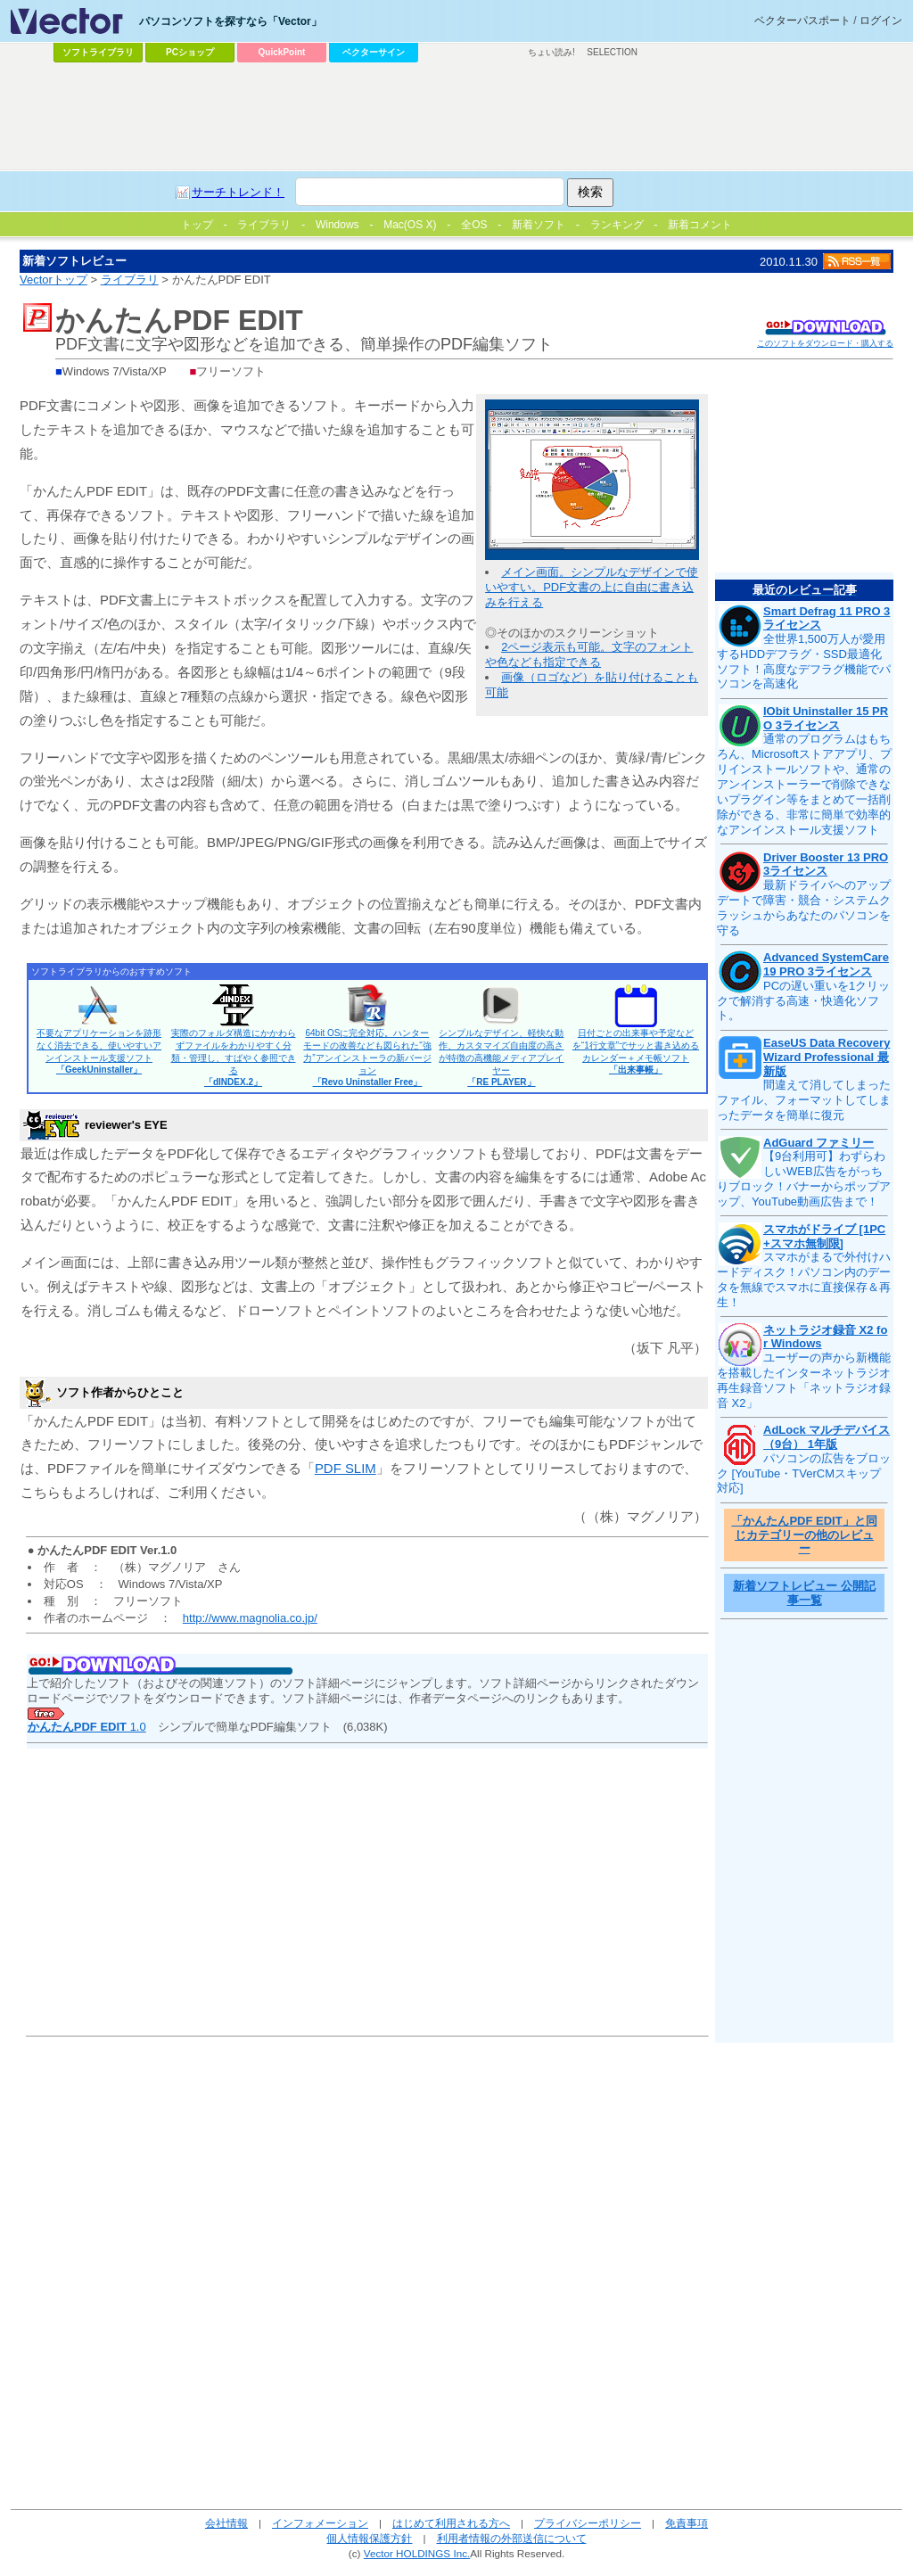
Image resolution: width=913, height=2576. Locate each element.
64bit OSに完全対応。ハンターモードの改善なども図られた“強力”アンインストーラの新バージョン (367, 1057)
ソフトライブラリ (98, 52)
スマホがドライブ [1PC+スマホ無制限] (824, 1236)
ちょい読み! (551, 52)
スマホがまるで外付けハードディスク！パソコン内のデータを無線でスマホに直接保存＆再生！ (804, 1279)
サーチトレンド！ (238, 192)
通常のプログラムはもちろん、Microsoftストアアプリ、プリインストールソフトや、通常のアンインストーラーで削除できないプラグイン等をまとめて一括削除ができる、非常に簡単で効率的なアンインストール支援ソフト (804, 783)
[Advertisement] (456, 117)
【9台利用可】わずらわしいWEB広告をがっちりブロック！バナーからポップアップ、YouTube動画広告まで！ (804, 1178)
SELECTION (612, 52)
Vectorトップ (53, 279)
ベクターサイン (373, 52)
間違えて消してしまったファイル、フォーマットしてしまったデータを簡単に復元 (804, 1100)
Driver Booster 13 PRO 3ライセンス (825, 864)
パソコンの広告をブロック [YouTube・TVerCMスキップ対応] (804, 1473)
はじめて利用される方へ (451, 2523)
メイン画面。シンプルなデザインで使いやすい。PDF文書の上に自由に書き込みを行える (591, 587)
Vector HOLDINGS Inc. (417, 2553)
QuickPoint (282, 52)
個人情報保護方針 (369, 2538)
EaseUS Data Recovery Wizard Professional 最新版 (826, 1056)
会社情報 (226, 2523)
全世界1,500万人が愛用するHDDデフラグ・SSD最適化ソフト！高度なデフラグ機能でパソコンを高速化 (804, 661)
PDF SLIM (345, 1468)
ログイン (881, 20)
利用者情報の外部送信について (512, 2538)
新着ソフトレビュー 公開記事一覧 (804, 1593)
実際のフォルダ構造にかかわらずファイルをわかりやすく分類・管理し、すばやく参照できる (233, 1057)
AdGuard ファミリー (818, 1142)
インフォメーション (320, 2523)
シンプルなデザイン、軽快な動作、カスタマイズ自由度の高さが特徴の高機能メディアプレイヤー (501, 1057)
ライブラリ (130, 279)
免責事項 (686, 2523)
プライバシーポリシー (587, 2523)
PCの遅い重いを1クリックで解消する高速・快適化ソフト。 (803, 1001)
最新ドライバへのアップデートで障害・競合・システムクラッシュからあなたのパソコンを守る (804, 907)
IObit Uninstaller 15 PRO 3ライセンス (825, 718)
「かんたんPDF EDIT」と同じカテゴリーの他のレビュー (803, 1534)
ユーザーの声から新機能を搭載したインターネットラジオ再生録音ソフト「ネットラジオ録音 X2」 (804, 1380)
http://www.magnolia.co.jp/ (250, 1618)
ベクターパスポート (802, 20)
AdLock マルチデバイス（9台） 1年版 (826, 1437)
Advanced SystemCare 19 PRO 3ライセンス (826, 964)
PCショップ (190, 52)
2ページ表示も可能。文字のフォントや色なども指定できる (589, 654)
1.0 (87, 1726)
